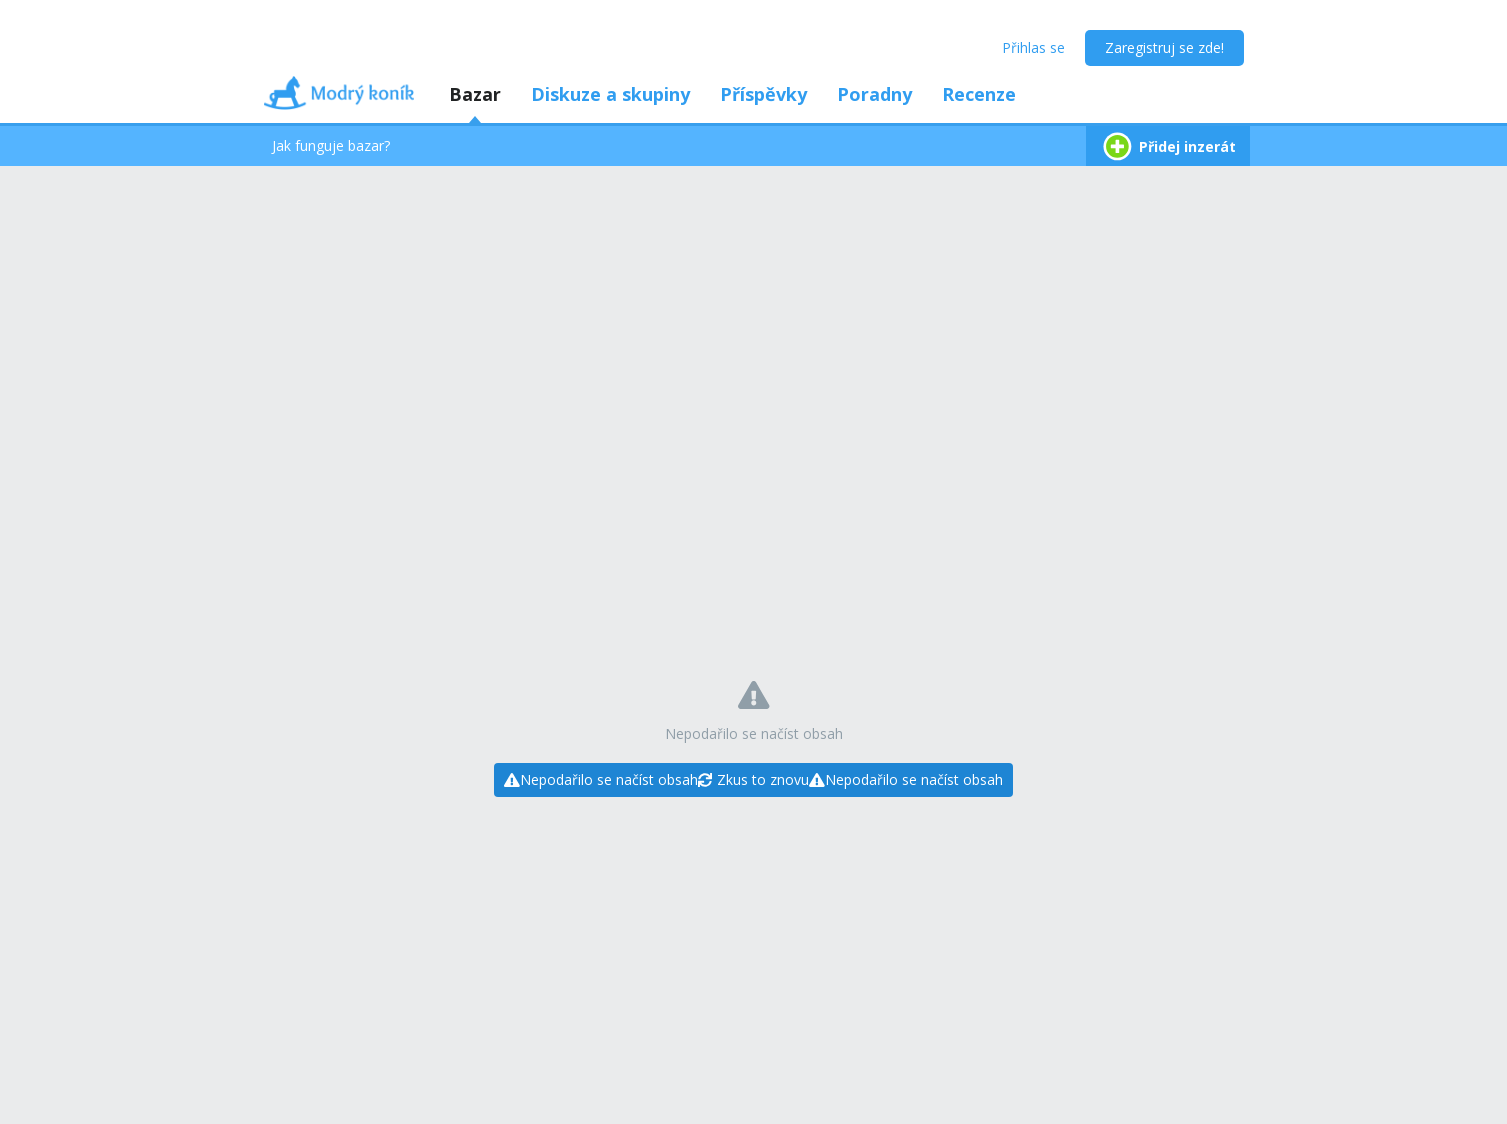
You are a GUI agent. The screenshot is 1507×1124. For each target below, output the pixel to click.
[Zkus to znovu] (753, 780)
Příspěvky (763, 94)
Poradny (874, 94)
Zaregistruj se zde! (1164, 47)
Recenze (979, 94)
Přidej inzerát (1168, 146)
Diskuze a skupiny (610, 94)
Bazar (475, 94)
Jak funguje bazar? (331, 145)
